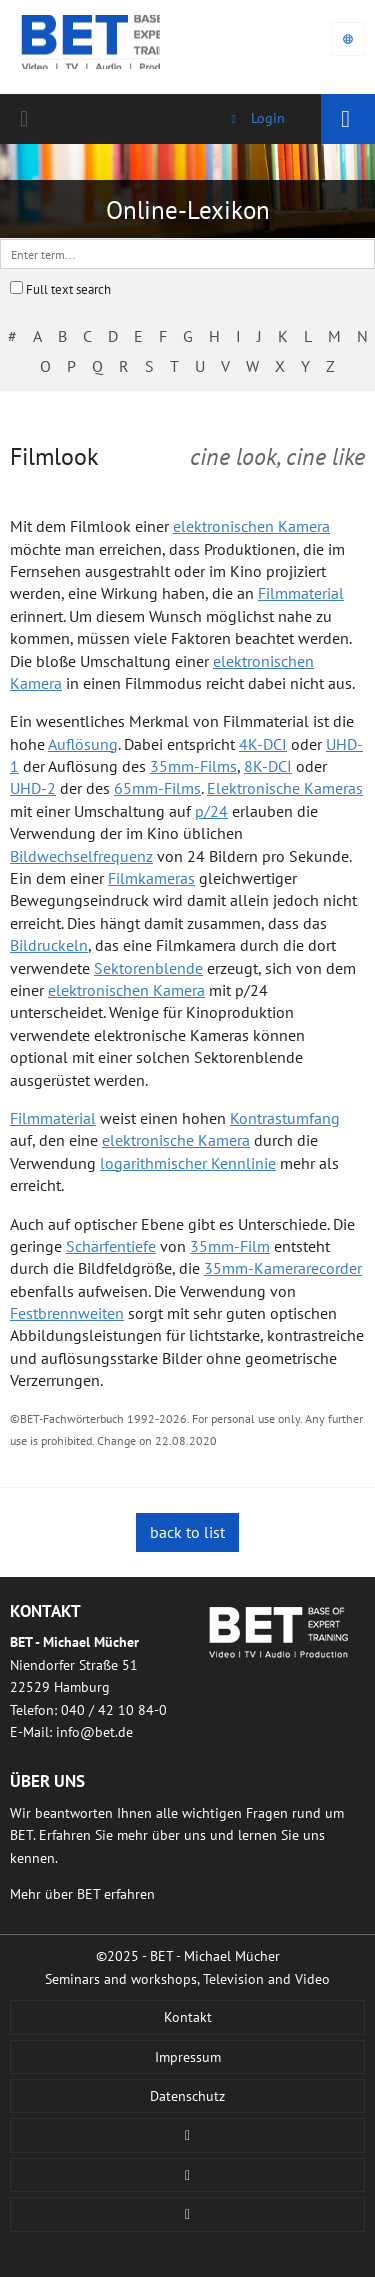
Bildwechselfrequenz (81, 856)
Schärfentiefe (111, 1246)
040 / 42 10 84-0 (29, 119)
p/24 (211, 811)
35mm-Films (193, 766)
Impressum (188, 2057)
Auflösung (83, 744)
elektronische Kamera (176, 1140)
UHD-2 (33, 788)
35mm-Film (230, 1246)
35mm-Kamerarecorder (283, 1268)
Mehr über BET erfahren (82, 1894)
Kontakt (188, 2017)
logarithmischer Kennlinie (188, 1163)
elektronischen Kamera (251, 526)
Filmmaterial (301, 593)
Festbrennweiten (67, 1313)
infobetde (94, 1732)
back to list (187, 1532)
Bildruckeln (49, 945)
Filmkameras (151, 878)
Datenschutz (187, 2096)
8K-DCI (268, 766)
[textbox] (187, 254)
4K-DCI (263, 744)
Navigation (348, 119)
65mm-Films (157, 788)
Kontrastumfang (285, 1118)
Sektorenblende (148, 968)
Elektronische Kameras (285, 788)
